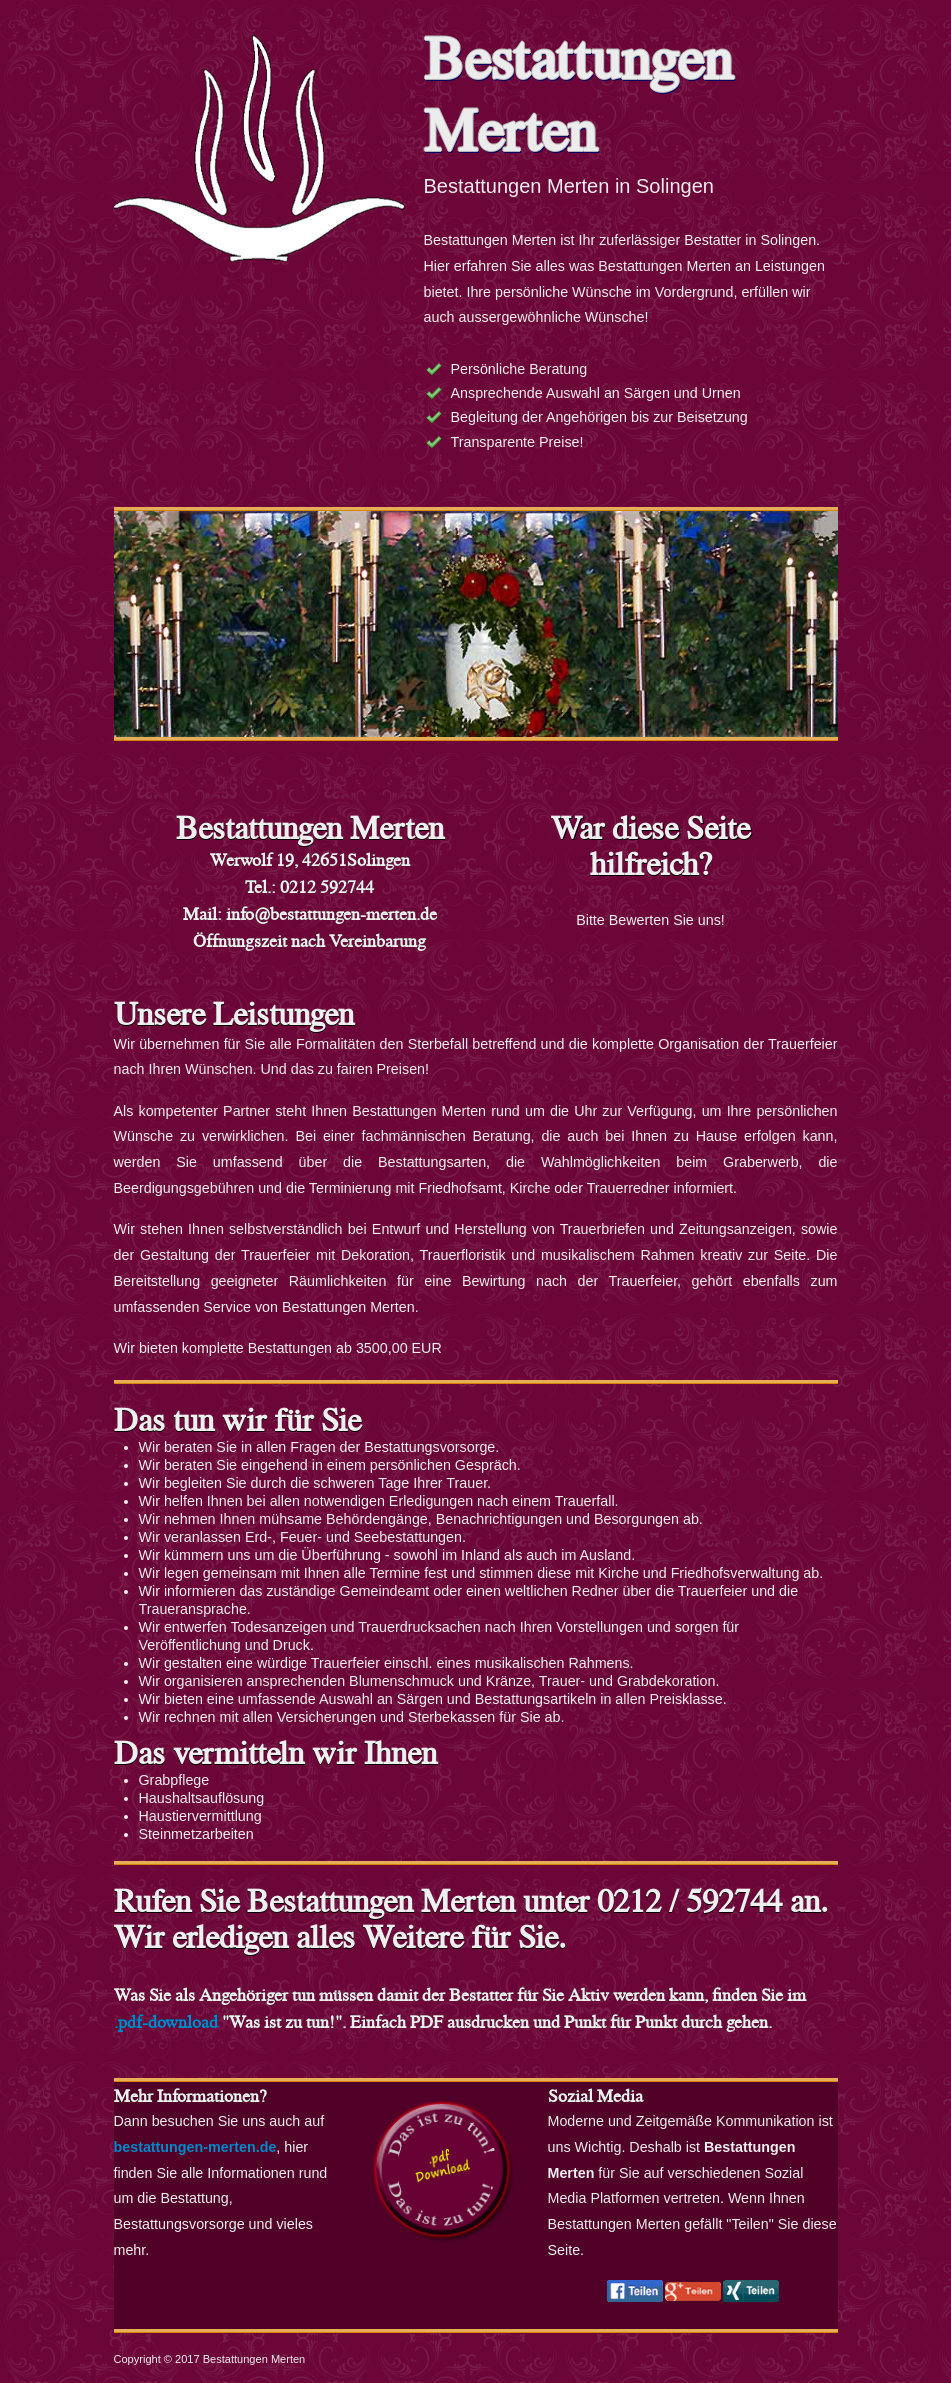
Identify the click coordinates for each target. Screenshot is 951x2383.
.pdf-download (166, 2021)
